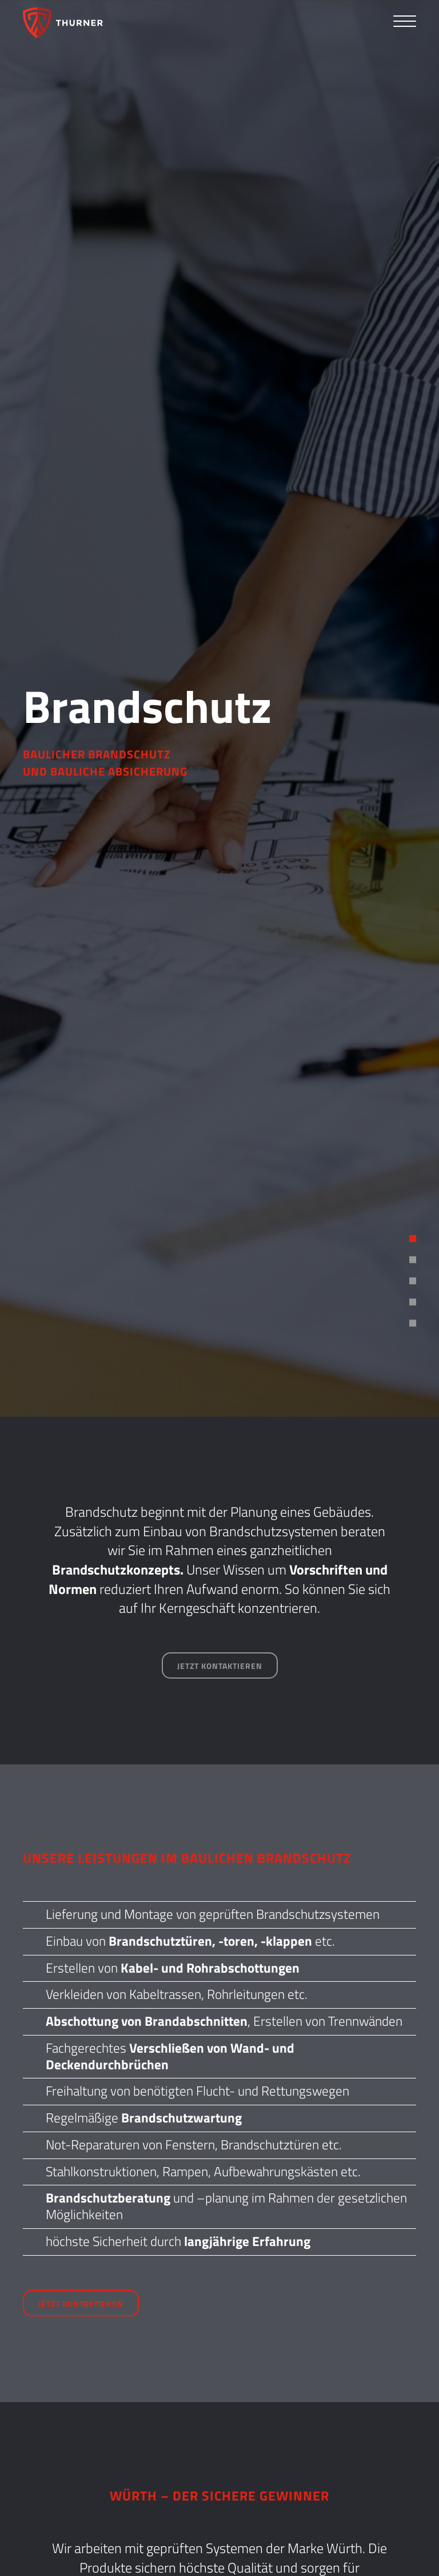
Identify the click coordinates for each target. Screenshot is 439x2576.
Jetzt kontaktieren (219, 1666)
